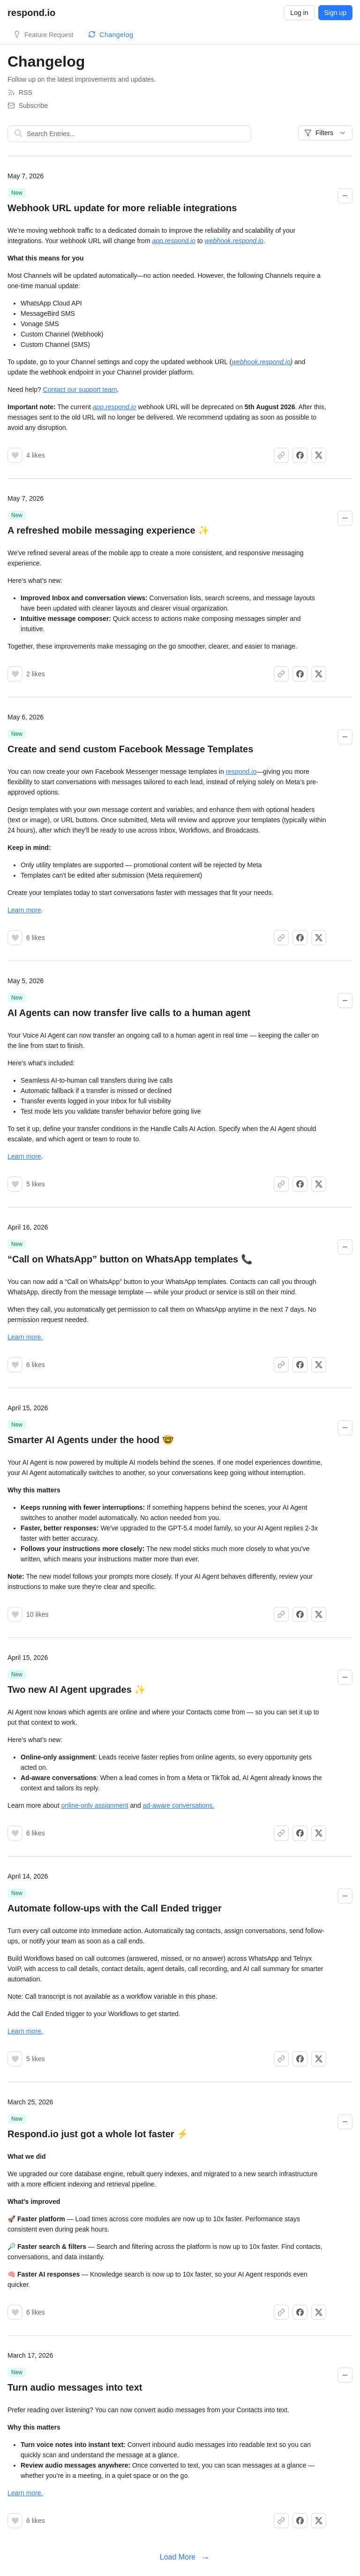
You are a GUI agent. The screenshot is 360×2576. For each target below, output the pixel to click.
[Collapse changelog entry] (345, 195)
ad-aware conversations (178, 1805)
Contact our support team (80, 389)
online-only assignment (94, 1805)
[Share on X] (318, 455)
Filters (325, 133)
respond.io (241, 771)
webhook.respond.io (234, 241)
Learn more (24, 910)
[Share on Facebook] (300, 455)
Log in (299, 12)
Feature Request (48, 34)
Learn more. (25, 1337)
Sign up (335, 12)
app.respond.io (173, 241)
